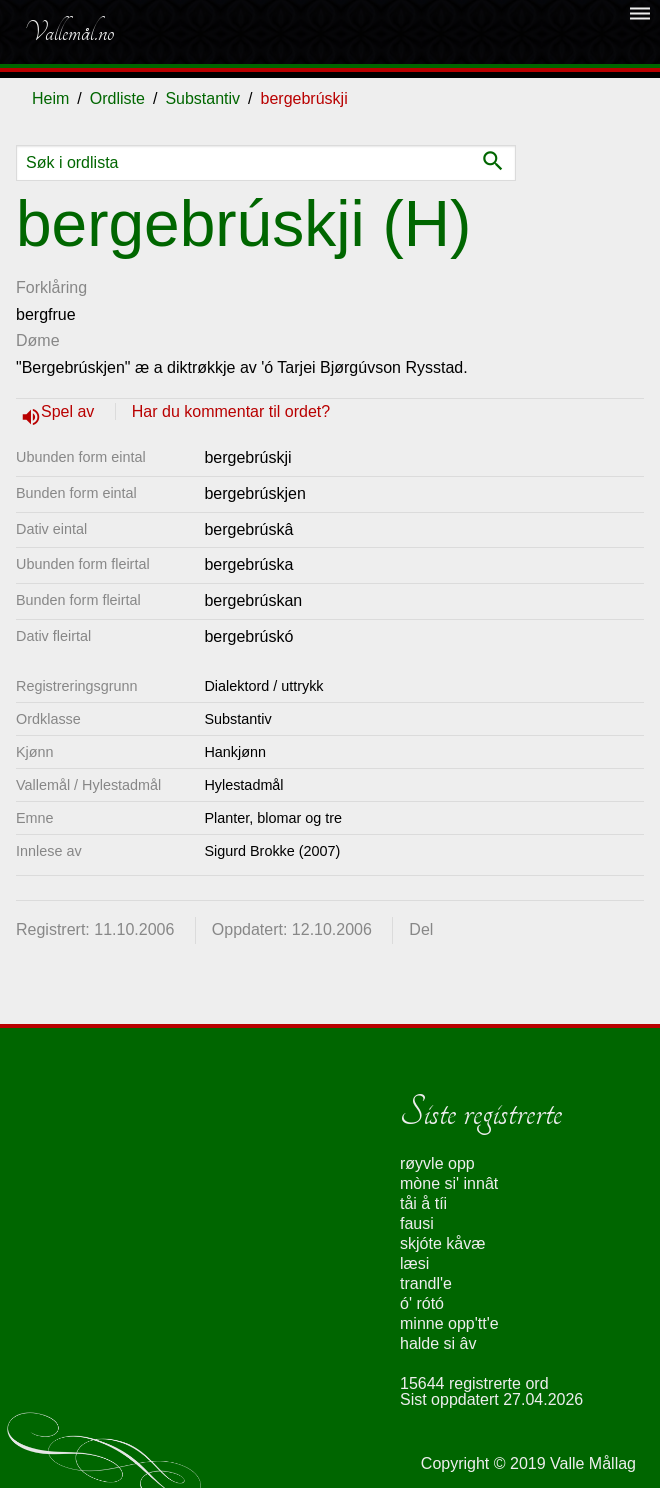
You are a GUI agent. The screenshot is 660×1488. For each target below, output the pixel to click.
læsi (414, 1263)
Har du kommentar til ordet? (231, 411)
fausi (417, 1223)
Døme (38, 340)
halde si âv (438, 1343)
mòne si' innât (449, 1183)
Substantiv (202, 98)
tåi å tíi (423, 1203)
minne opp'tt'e (449, 1323)
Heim (50, 98)
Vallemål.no (69, 32)
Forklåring (51, 287)
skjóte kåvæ (442, 1243)
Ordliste (117, 98)
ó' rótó (422, 1303)
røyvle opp (437, 1163)
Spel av (70, 411)
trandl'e (426, 1283)
